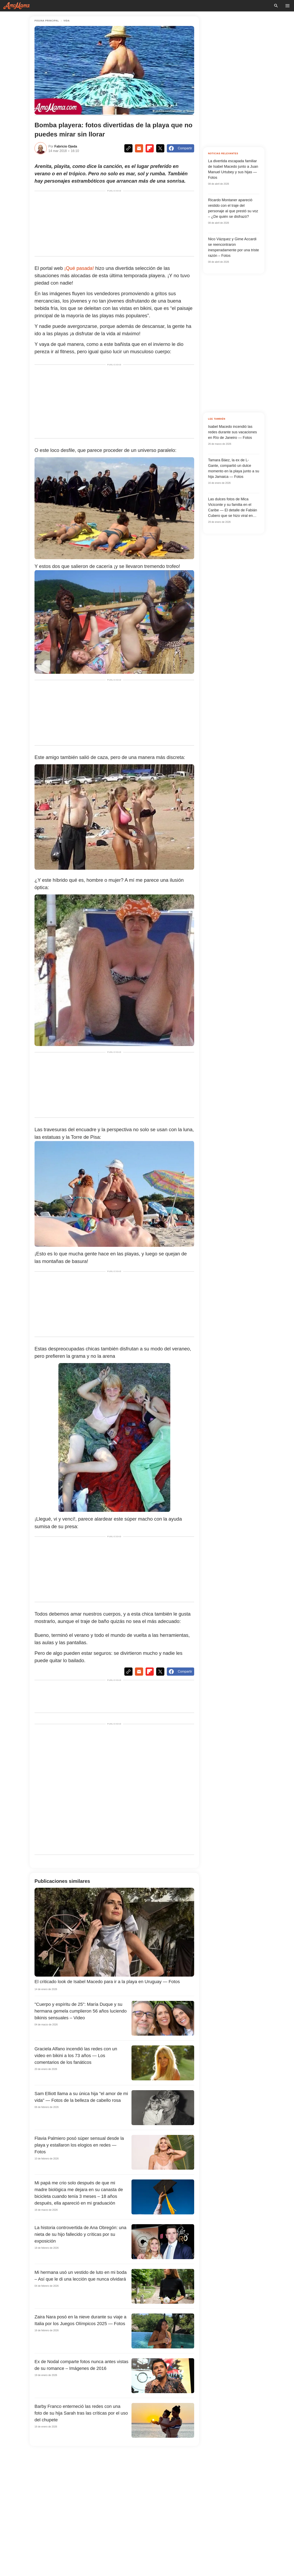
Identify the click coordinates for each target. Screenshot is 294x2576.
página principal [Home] (47, 21)
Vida (66, 21)
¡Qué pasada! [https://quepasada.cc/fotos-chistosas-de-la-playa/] (79, 268)
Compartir (180, 148)
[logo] (16, 5)
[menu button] (287, 5)
